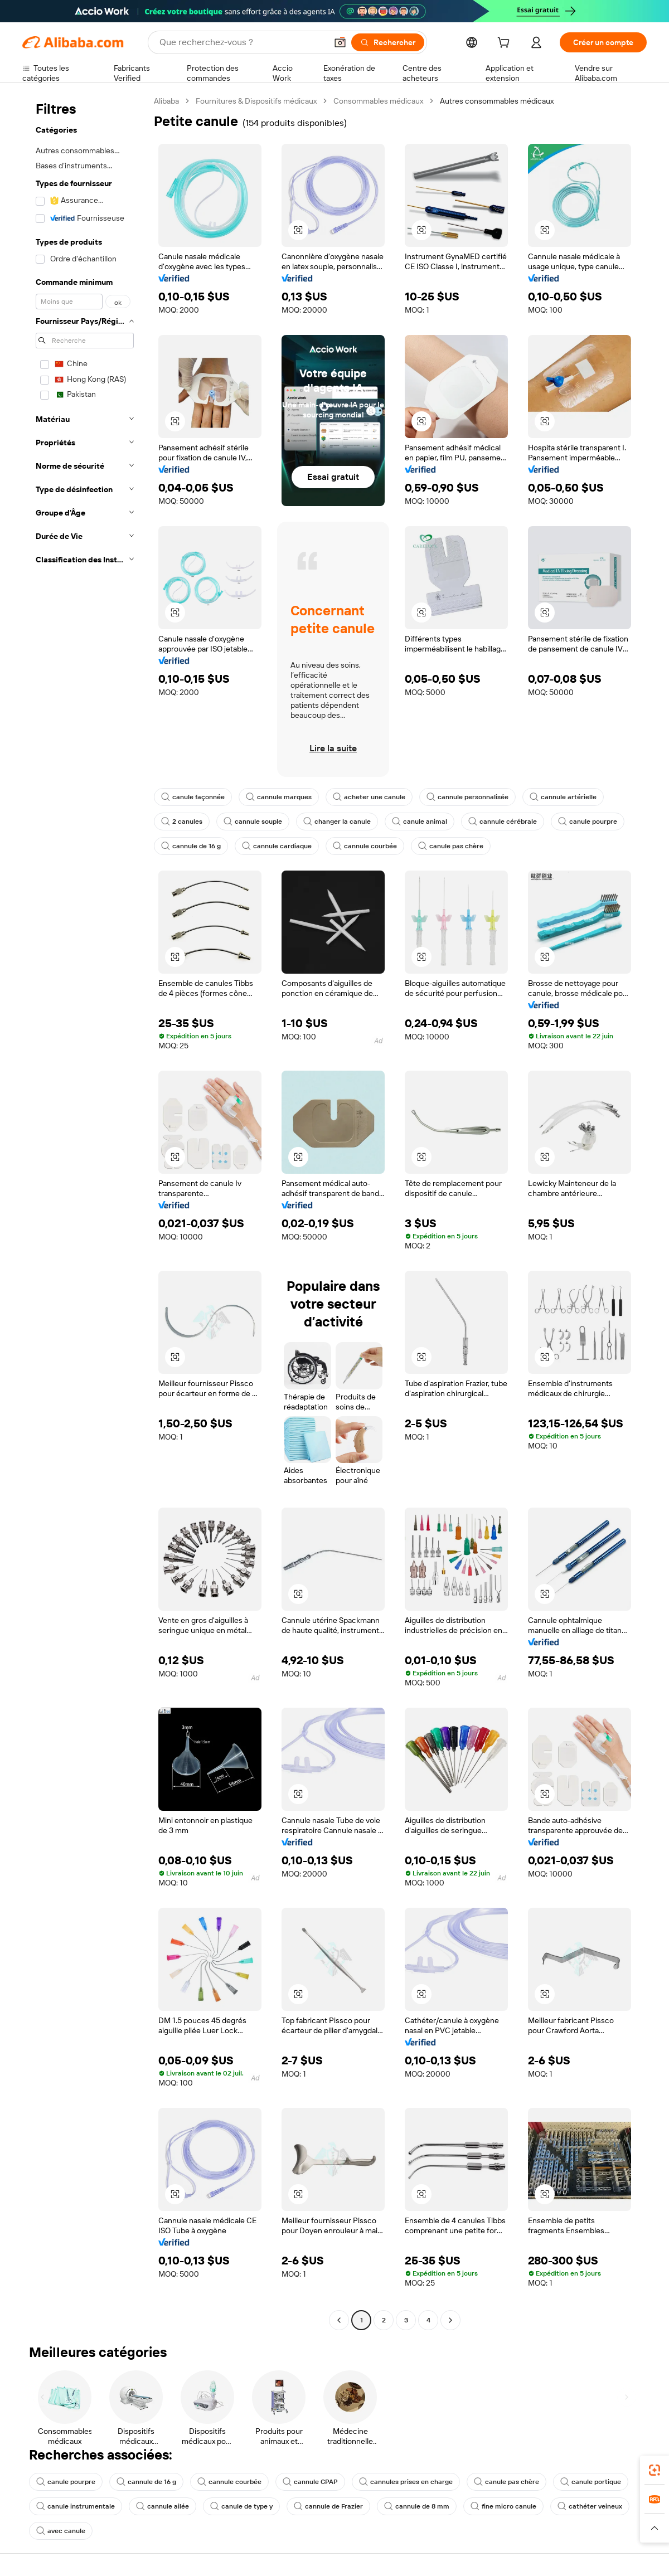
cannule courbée (365, 846)
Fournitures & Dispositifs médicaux (256, 100)
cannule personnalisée (467, 797)
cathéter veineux (590, 2506)
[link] (654, 2470)
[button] (340, 42)
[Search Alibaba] (241, 42)
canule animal (419, 821)
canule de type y (241, 2506)
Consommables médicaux (378, 100)
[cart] (505, 44)
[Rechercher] (387, 42)
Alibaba (166, 100)
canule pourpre (587, 821)
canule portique (590, 2481)
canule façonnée (193, 797)
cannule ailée (162, 2506)
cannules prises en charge (406, 2481)
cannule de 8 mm (416, 2506)
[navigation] (84, 1212)
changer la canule (337, 821)
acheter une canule (369, 797)
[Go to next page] (450, 2320)
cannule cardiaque (277, 846)
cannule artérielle (563, 797)
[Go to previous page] (339, 2320)
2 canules (181, 821)
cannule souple (253, 821)
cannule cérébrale (502, 821)
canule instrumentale (75, 2506)
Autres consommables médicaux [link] (497, 100)
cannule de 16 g (191, 846)
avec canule (60, 2530)
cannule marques (279, 797)
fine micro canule (503, 2506)
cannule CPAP (310, 2481)
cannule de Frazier (328, 2506)
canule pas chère (450, 846)
